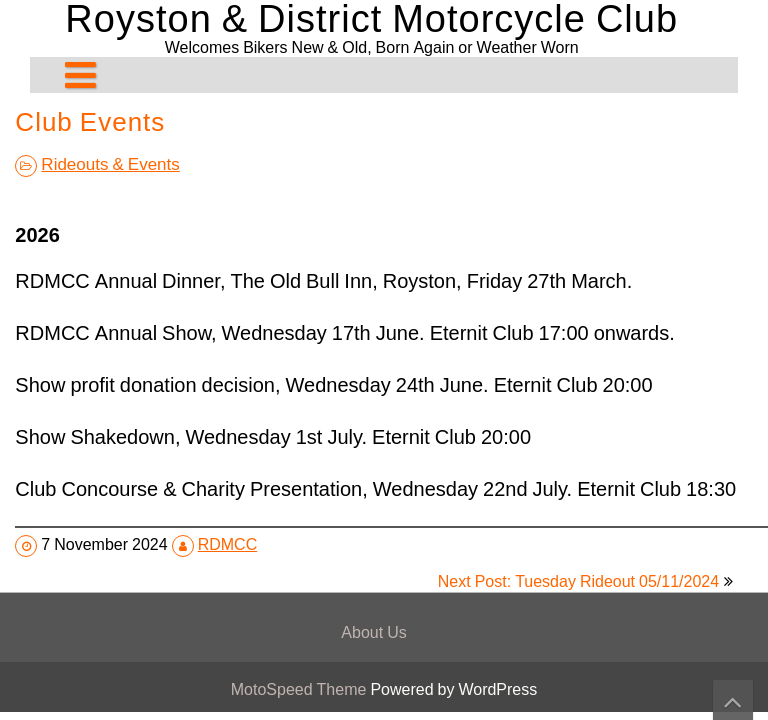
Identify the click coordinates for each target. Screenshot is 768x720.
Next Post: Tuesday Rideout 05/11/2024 (578, 581)
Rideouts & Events (110, 164)
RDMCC (228, 544)
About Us (373, 632)
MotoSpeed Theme (301, 689)
